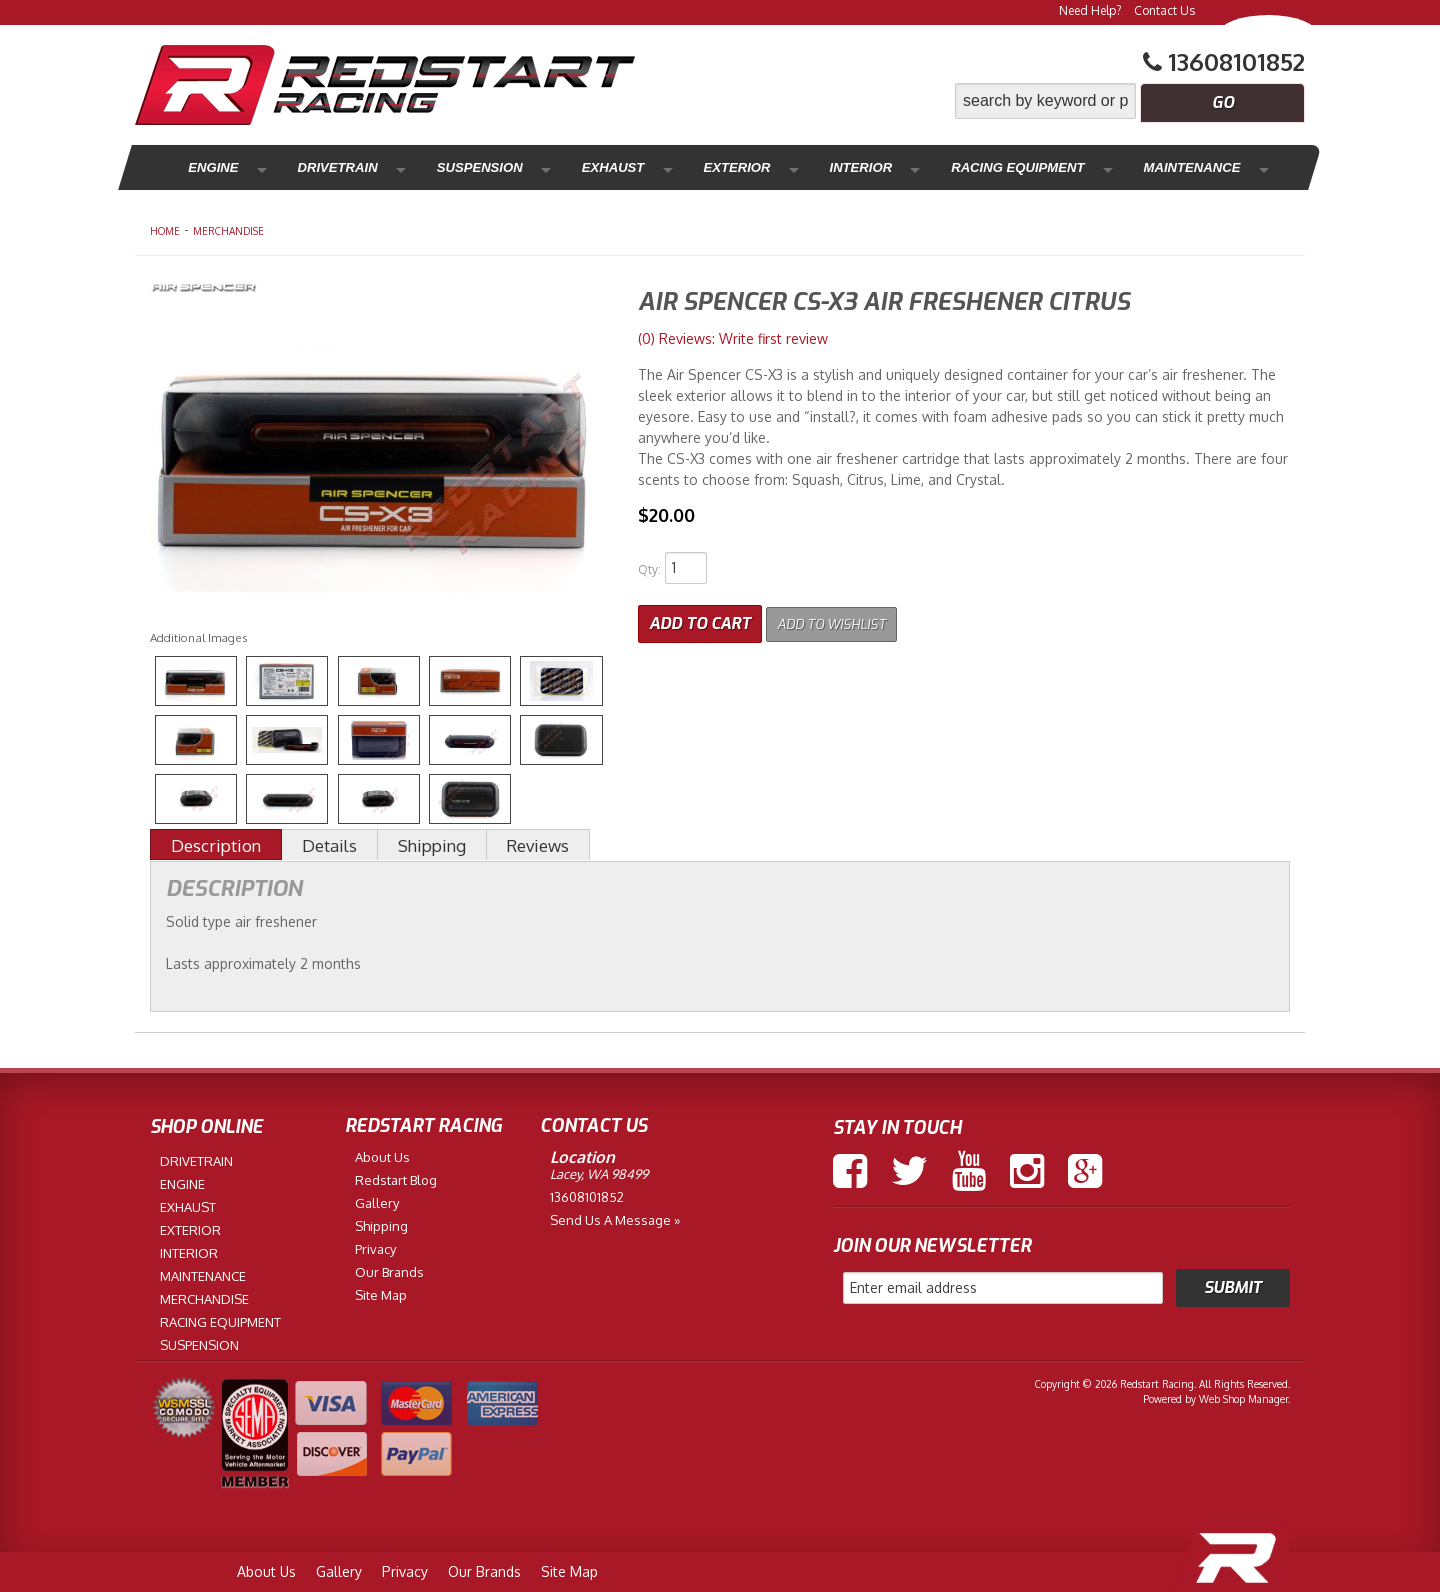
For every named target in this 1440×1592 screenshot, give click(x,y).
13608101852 (587, 1197)
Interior (751, 167)
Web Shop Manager (1243, 1399)
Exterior (649, 167)
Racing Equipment (890, 167)
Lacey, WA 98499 (599, 1174)
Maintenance (1051, 167)
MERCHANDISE (228, 231)
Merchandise (1191, 167)
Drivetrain (312, 167)
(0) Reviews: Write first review (733, 338)
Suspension (434, 167)
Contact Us (1164, 10)
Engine (208, 167)
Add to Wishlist (844, 619)
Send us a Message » (615, 1220)
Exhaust (547, 167)
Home (165, 231)
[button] (1130, 101)
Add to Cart (700, 619)
